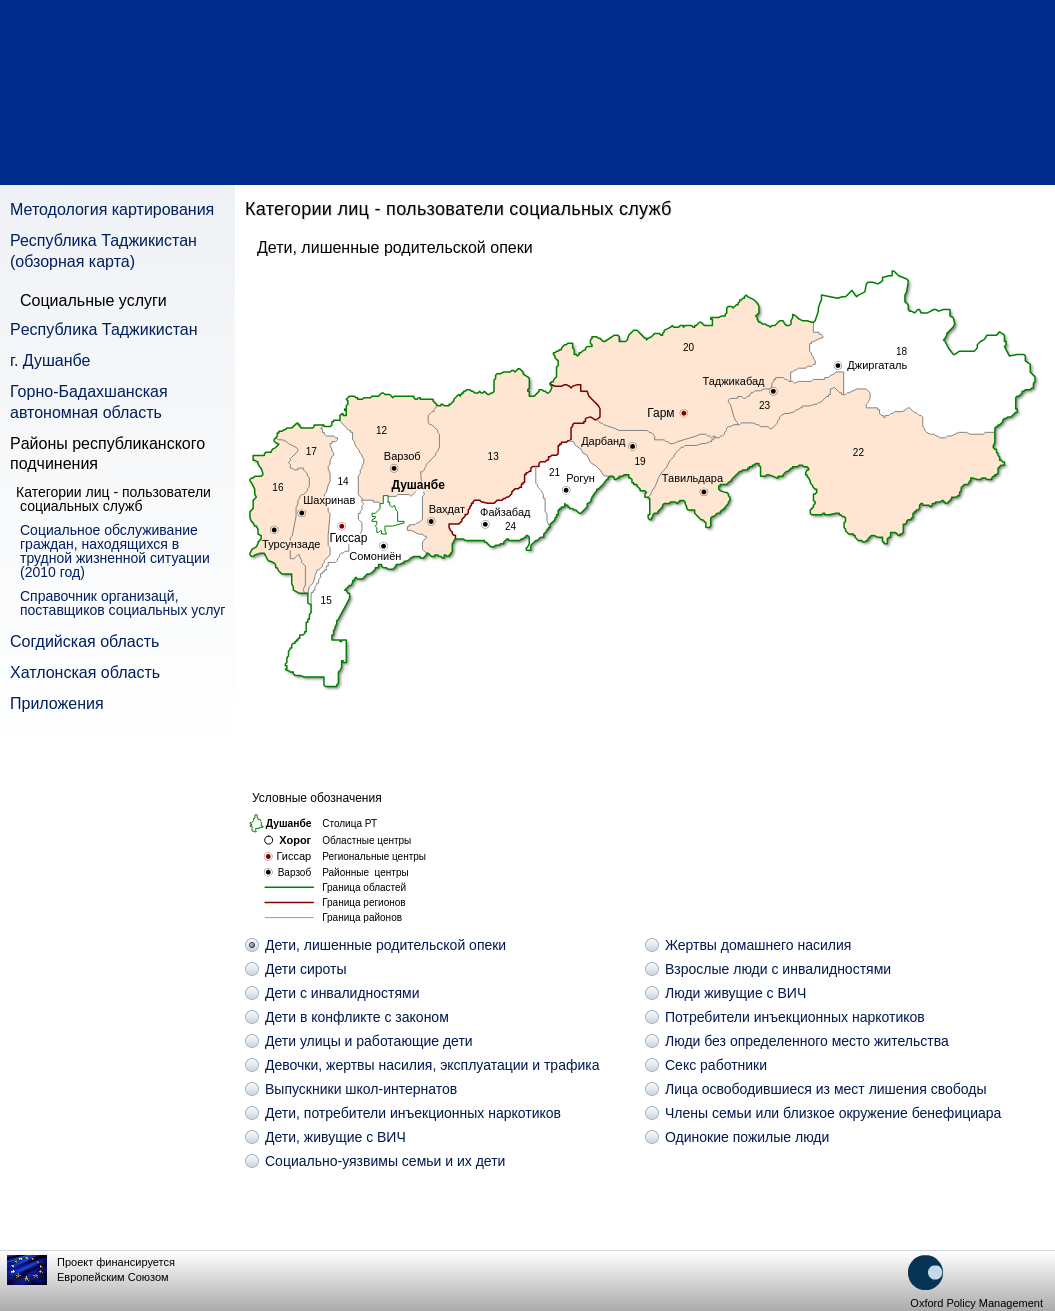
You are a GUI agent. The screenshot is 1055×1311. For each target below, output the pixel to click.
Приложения (57, 703)
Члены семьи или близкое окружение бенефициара (833, 1113)
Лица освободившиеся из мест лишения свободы (825, 1089)
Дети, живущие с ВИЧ (335, 1137)
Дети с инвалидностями (342, 993)
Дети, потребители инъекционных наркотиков (413, 1113)
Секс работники (716, 1065)
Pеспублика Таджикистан (104, 329)
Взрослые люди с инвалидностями (778, 969)
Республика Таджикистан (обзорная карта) (103, 251)
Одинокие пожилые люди (747, 1137)
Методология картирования (112, 209)
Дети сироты (305, 969)
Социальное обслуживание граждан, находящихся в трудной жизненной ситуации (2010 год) (115, 551)
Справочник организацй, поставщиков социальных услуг (122, 603)
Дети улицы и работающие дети (369, 1041)
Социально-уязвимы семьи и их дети (385, 1161)
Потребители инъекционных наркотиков (795, 1017)
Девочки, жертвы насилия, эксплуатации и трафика (432, 1065)
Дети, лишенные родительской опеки (385, 945)
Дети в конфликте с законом (357, 1017)
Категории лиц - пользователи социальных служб (115, 499)
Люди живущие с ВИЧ (735, 993)
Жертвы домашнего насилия (758, 945)
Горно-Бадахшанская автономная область (89, 402)
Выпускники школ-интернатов (361, 1089)
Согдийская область (84, 641)
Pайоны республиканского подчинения (107, 454)
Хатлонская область (85, 672)
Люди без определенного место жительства (807, 1041)
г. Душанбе (50, 360)
